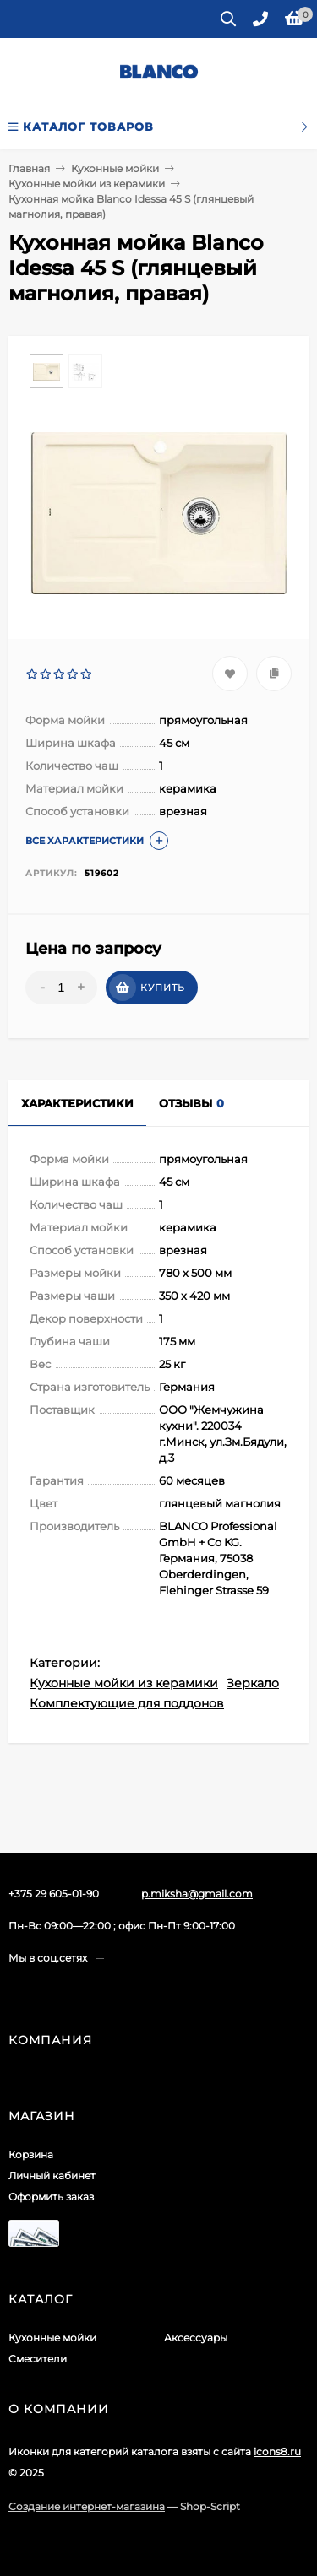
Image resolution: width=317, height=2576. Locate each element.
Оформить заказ (51, 2196)
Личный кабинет (52, 2175)
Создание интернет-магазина (86, 2506)
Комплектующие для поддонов (127, 1703)
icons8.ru (277, 2451)
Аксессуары (195, 2337)
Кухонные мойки (52, 2337)
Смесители (37, 2358)
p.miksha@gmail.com (197, 1893)
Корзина (30, 2154)
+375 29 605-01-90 (53, 1893)
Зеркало (253, 1683)
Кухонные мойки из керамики (124, 1683)
